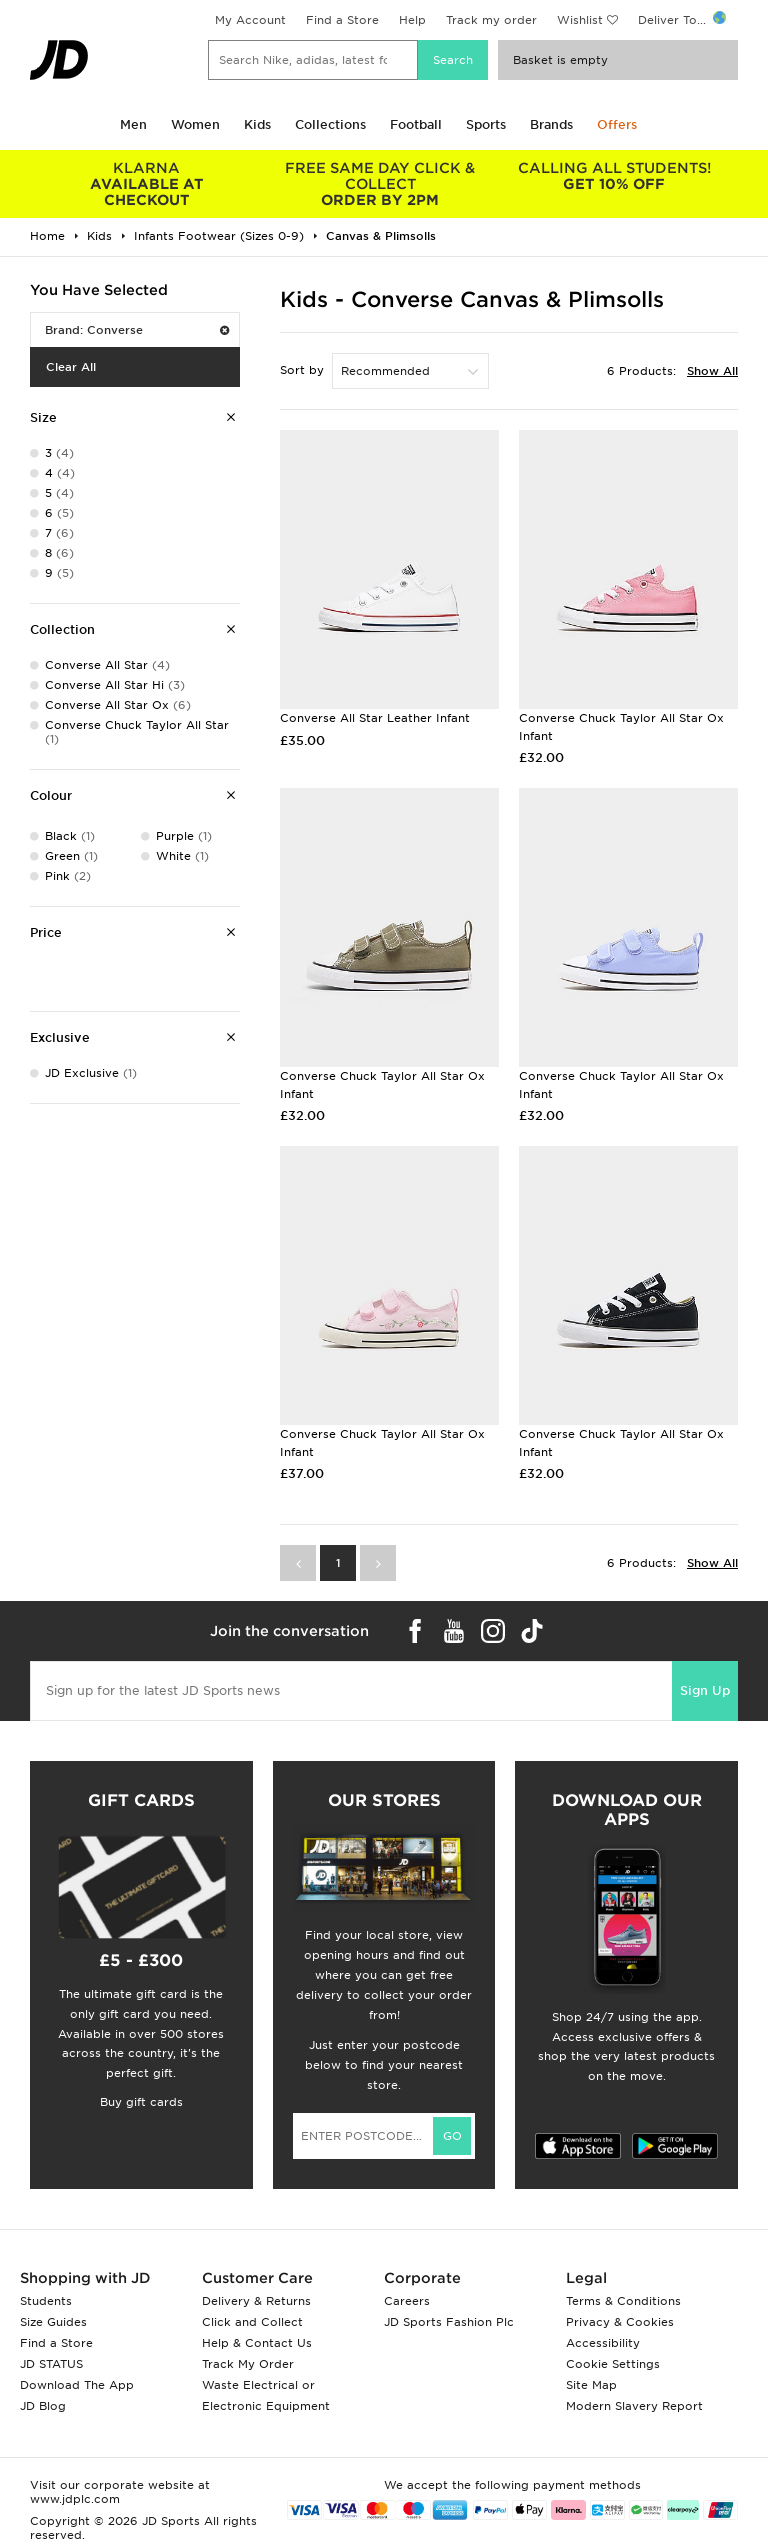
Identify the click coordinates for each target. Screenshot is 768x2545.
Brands (551, 124)
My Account (250, 20)
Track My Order (248, 2364)
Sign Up (705, 1690)
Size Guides (53, 2322)
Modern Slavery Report (634, 2406)
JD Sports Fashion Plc (449, 2322)
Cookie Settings (613, 2364)
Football (416, 124)
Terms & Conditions (623, 2301)
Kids (257, 124)
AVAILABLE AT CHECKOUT (147, 184)
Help (412, 20)
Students (46, 2301)
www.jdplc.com (75, 2499)
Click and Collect (252, 2322)
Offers (617, 124)
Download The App (77, 2385)
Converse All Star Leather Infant (375, 718)
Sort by (302, 370)
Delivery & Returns (256, 2301)
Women (195, 124)
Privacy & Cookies (620, 2322)
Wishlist (580, 20)
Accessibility (603, 2343)
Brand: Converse (137, 330)
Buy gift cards (141, 2102)
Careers (407, 2301)
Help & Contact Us (257, 2343)
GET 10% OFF (614, 176)
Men (133, 124)
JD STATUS (51, 2364)
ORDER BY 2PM (381, 184)
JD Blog (43, 2406)
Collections (330, 124)
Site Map (591, 2385)
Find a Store (342, 20)
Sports (486, 124)
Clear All (71, 367)
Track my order (491, 20)
